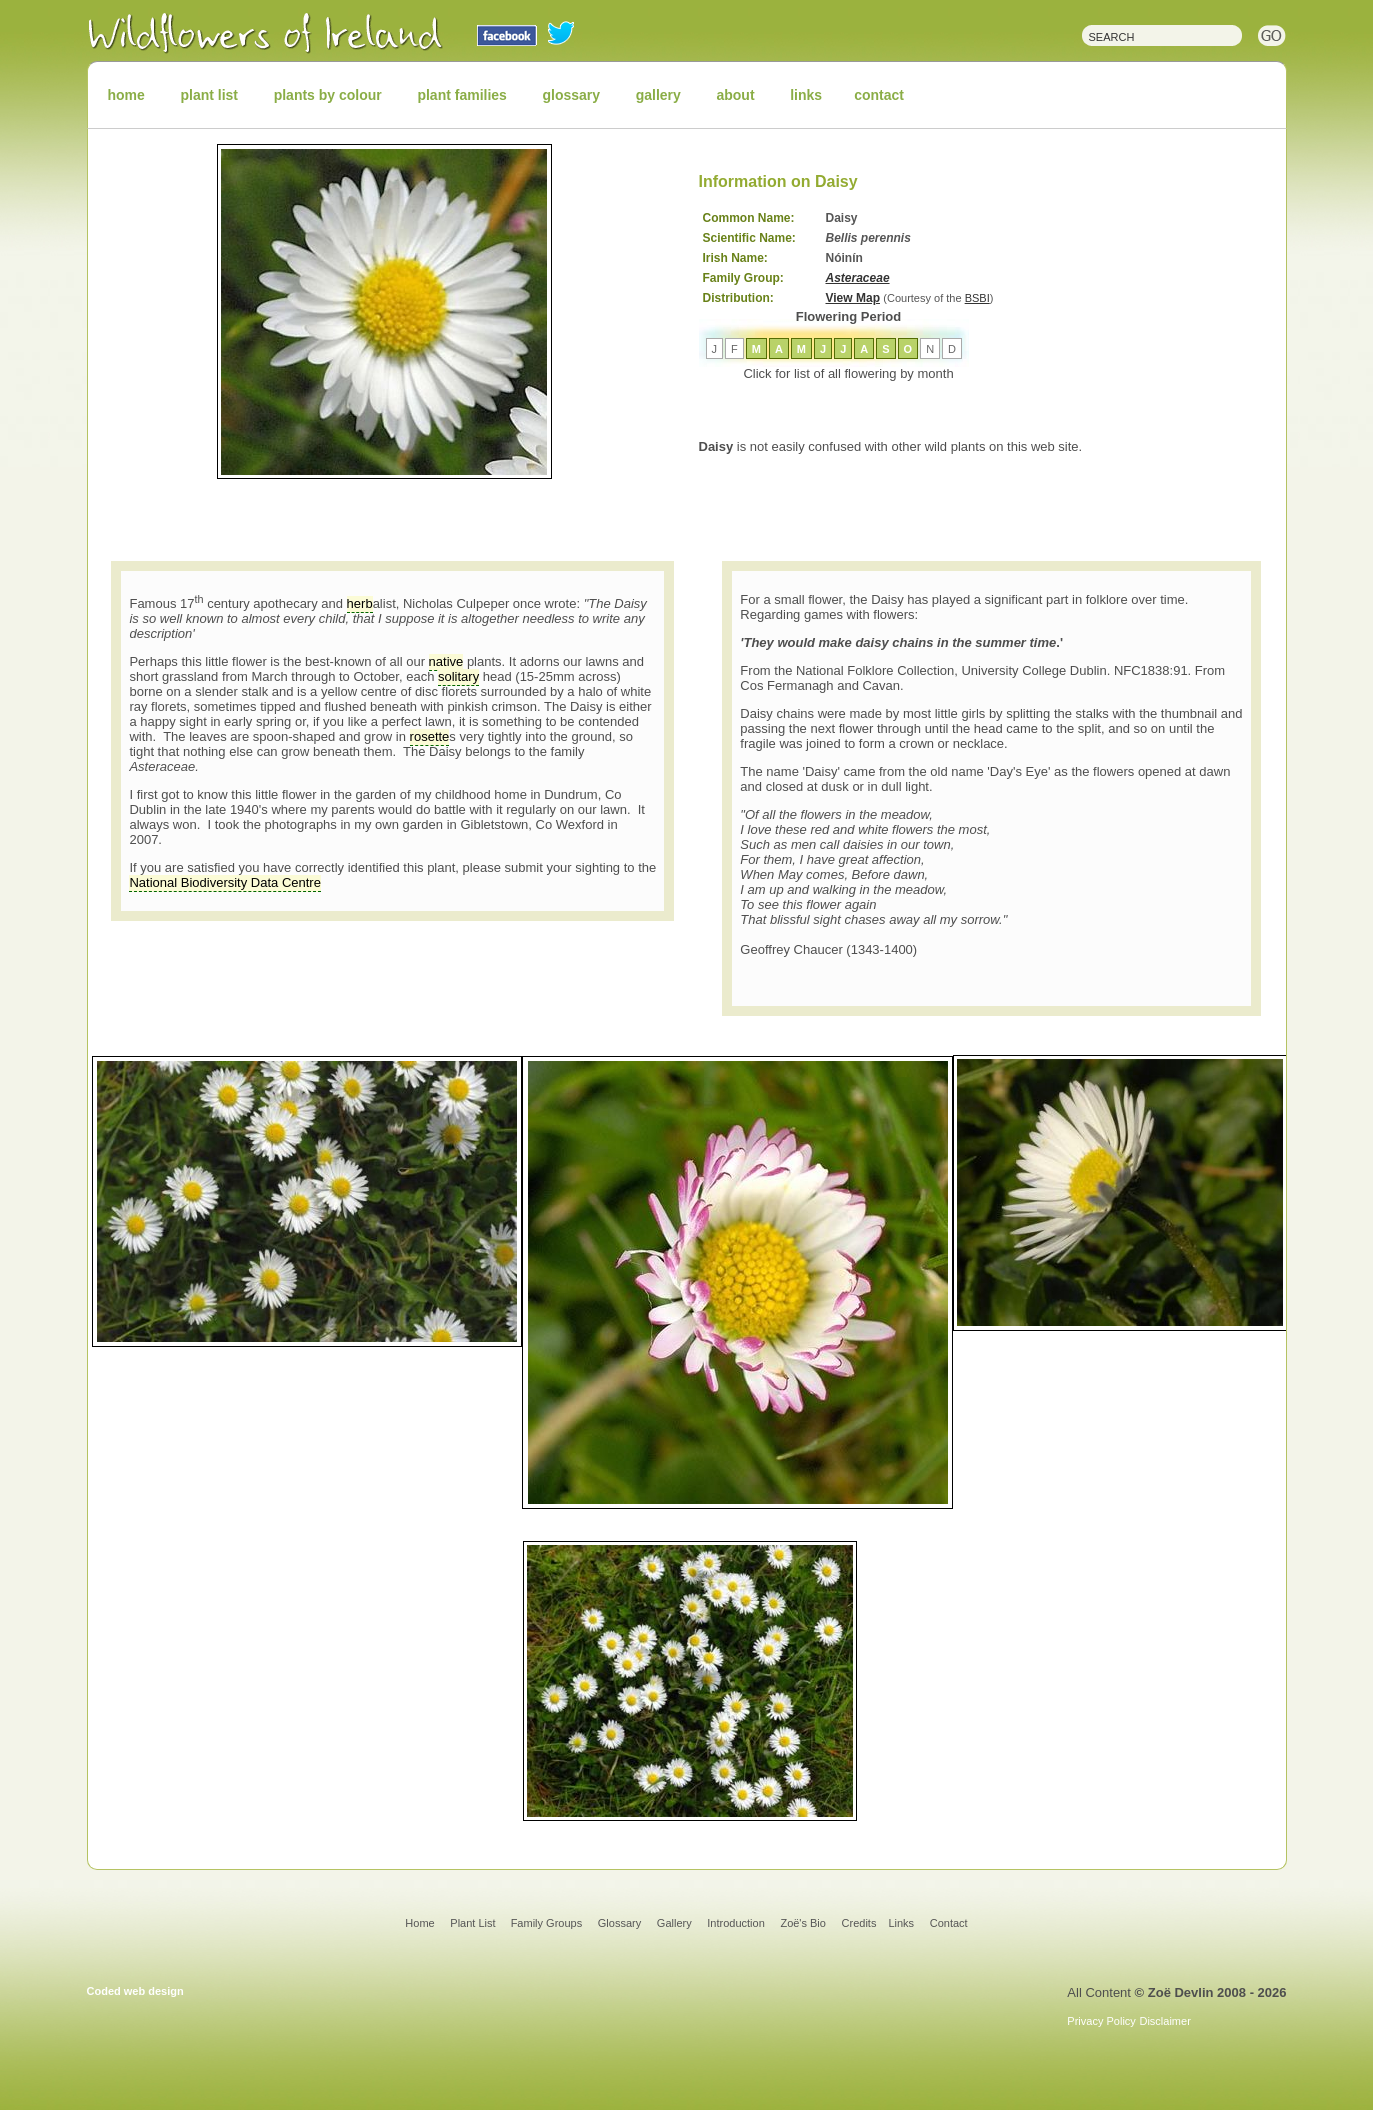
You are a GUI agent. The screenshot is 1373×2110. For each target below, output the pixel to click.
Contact (949, 1923)
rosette (430, 736)
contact (879, 95)
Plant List (474, 1923)
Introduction (735, 1923)
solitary (458, 676)
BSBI (977, 298)
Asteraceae (858, 278)
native (446, 661)
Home (419, 1923)
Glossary (619, 1923)
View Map (853, 298)
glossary (572, 95)
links (806, 95)
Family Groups (547, 1923)
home (126, 95)
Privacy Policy (1101, 2021)
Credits (859, 1923)
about (735, 95)
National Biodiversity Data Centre (224, 882)
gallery (658, 95)
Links (901, 1923)
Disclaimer (1164, 2021)
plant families (461, 95)
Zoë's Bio (803, 1923)
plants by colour (328, 95)
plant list (209, 95)
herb (360, 603)
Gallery (674, 1923)
